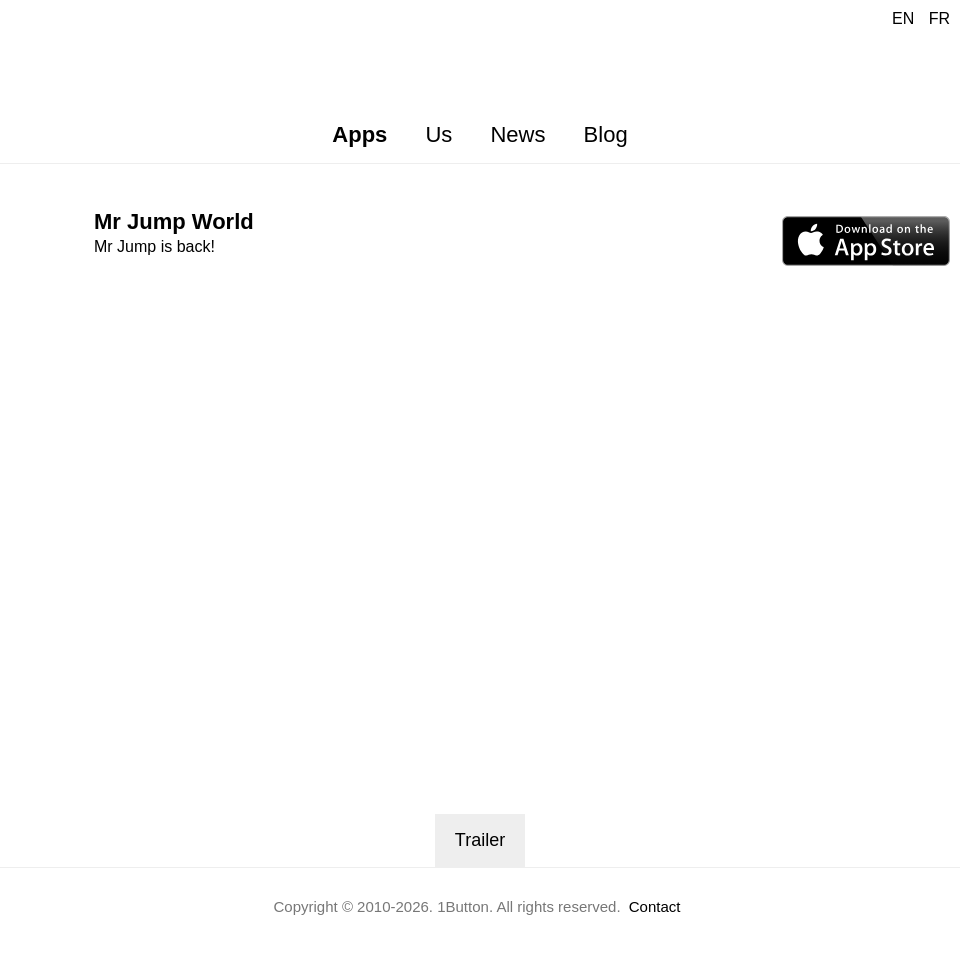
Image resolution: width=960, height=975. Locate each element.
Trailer (480, 840)
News (517, 134)
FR (939, 18)
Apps (359, 134)
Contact (655, 906)
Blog (606, 134)
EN (903, 18)
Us (438, 134)
